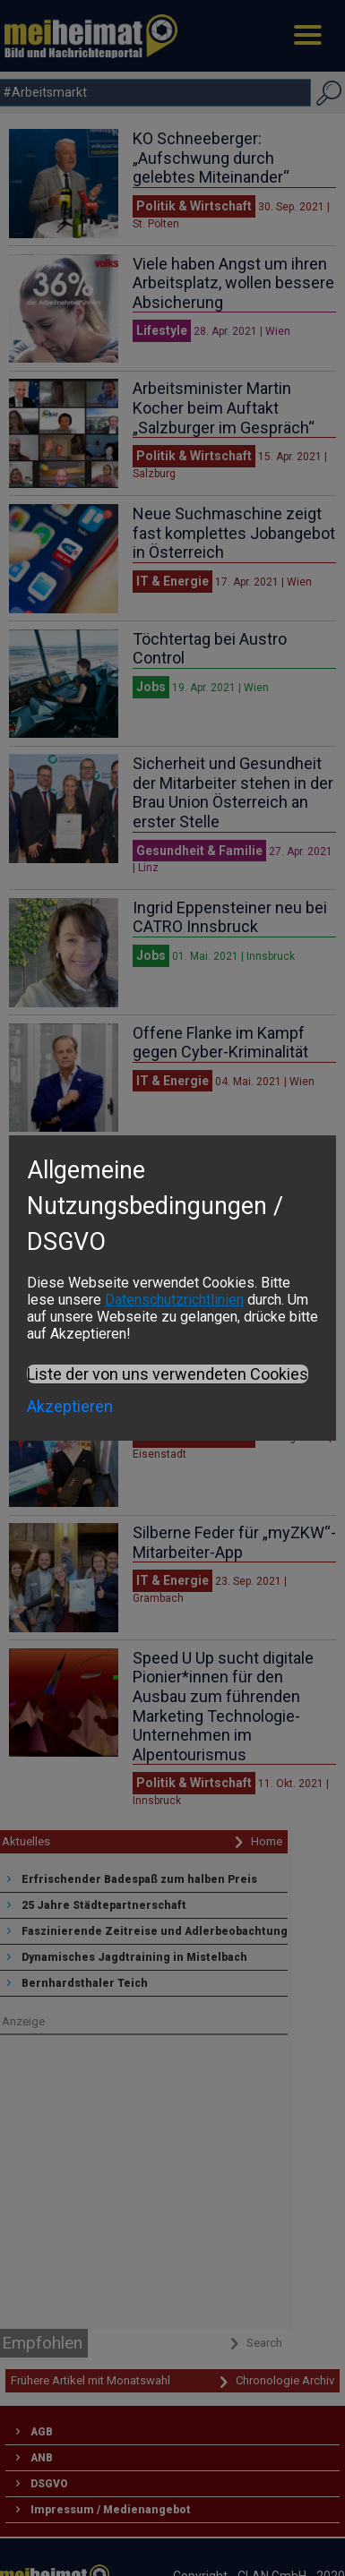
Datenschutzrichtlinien (174, 1299)
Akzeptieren (70, 1406)
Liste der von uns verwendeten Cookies (167, 1374)
